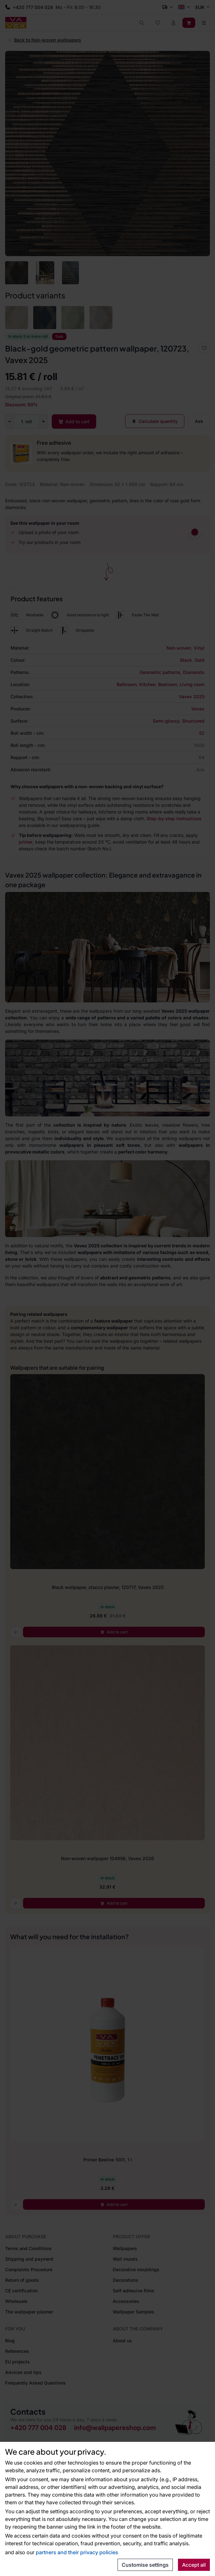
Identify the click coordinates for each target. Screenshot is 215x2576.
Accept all (194, 2565)
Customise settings (145, 2565)
